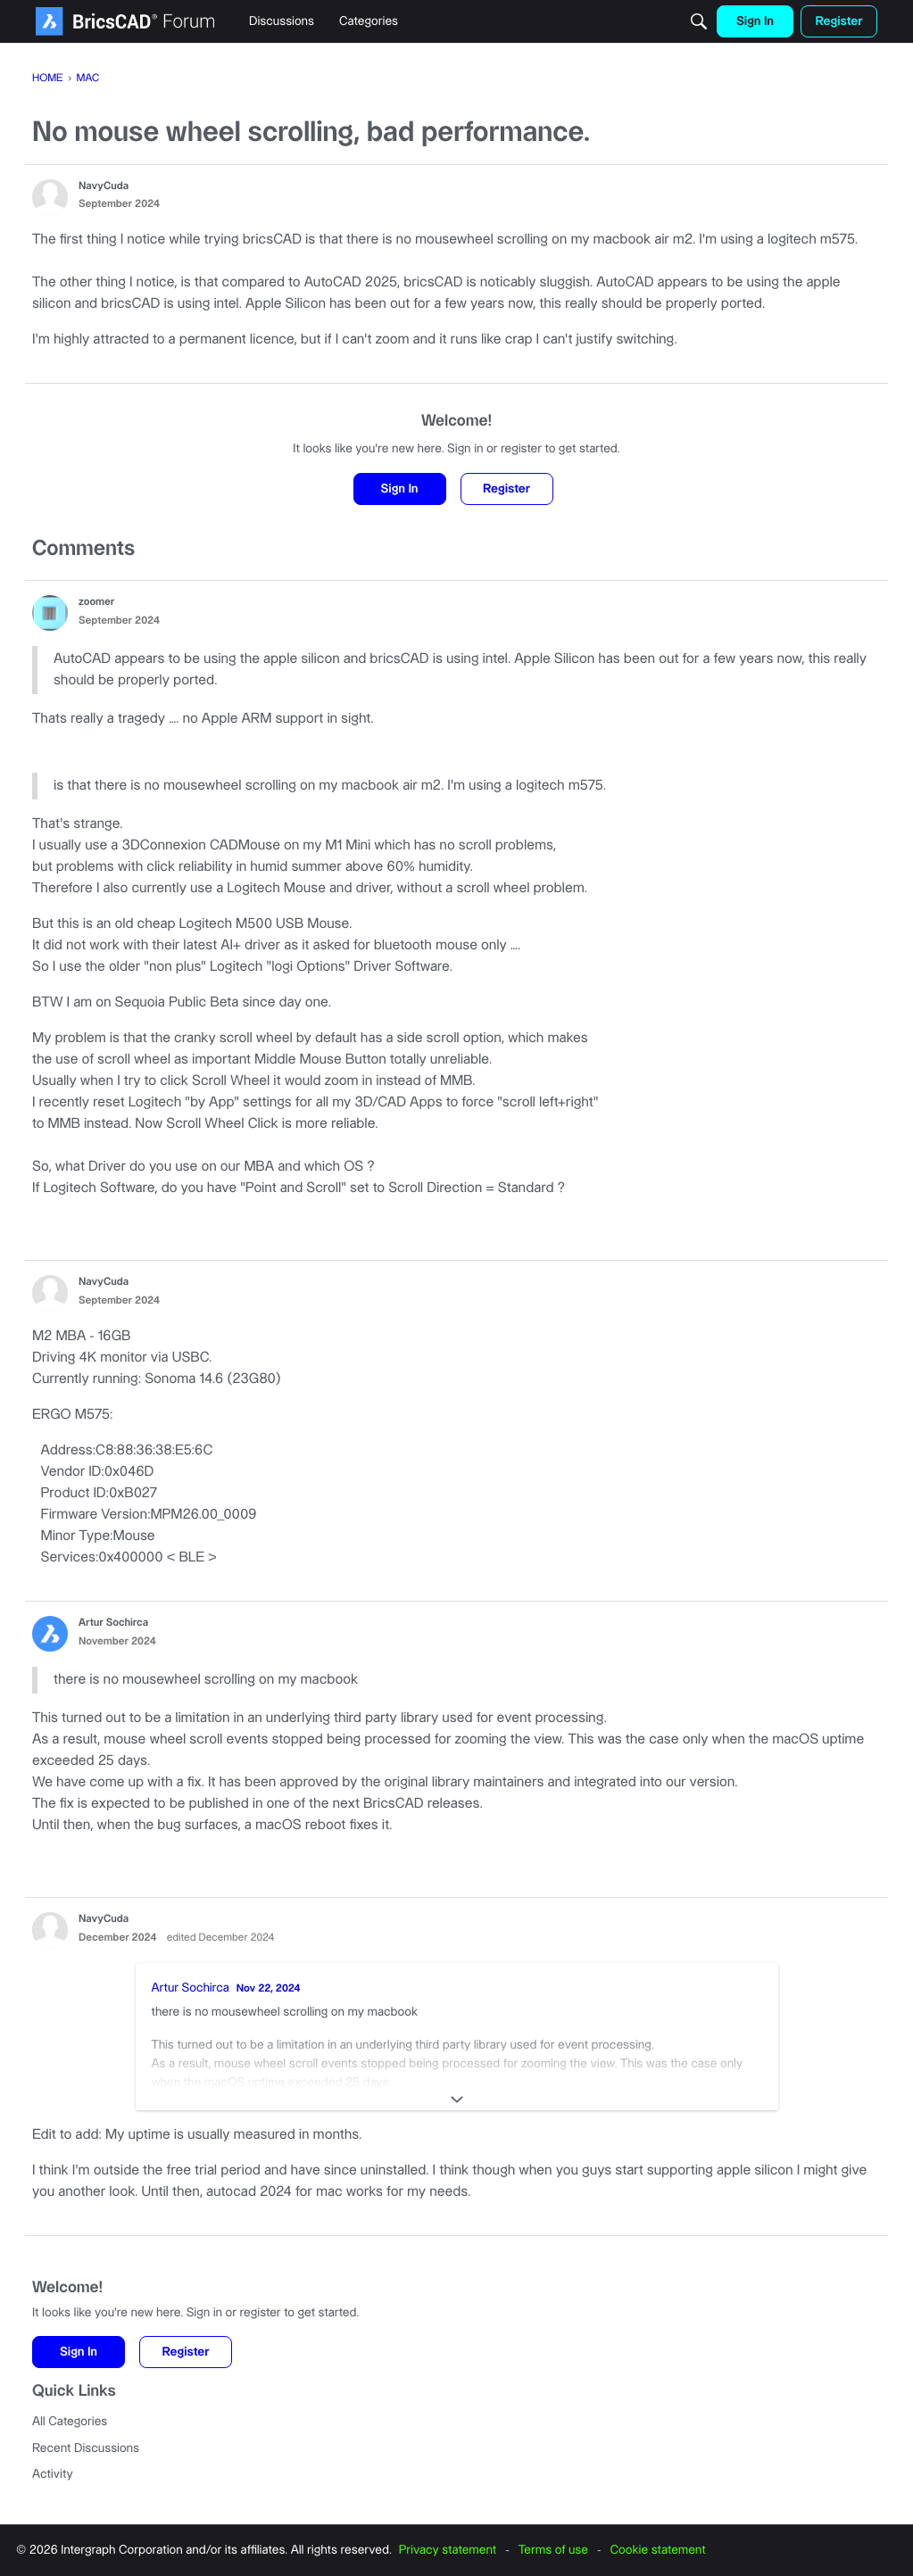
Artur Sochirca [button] (113, 1623)
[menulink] (281, 21)
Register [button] (506, 489)
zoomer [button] (96, 603)
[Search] (699, 21)
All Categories (69, 2421)
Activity (52, 2474)
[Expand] (457, 2099)
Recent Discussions (85, 2448)
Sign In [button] (399, 489)
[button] (50, 197)
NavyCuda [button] (104, 187)
